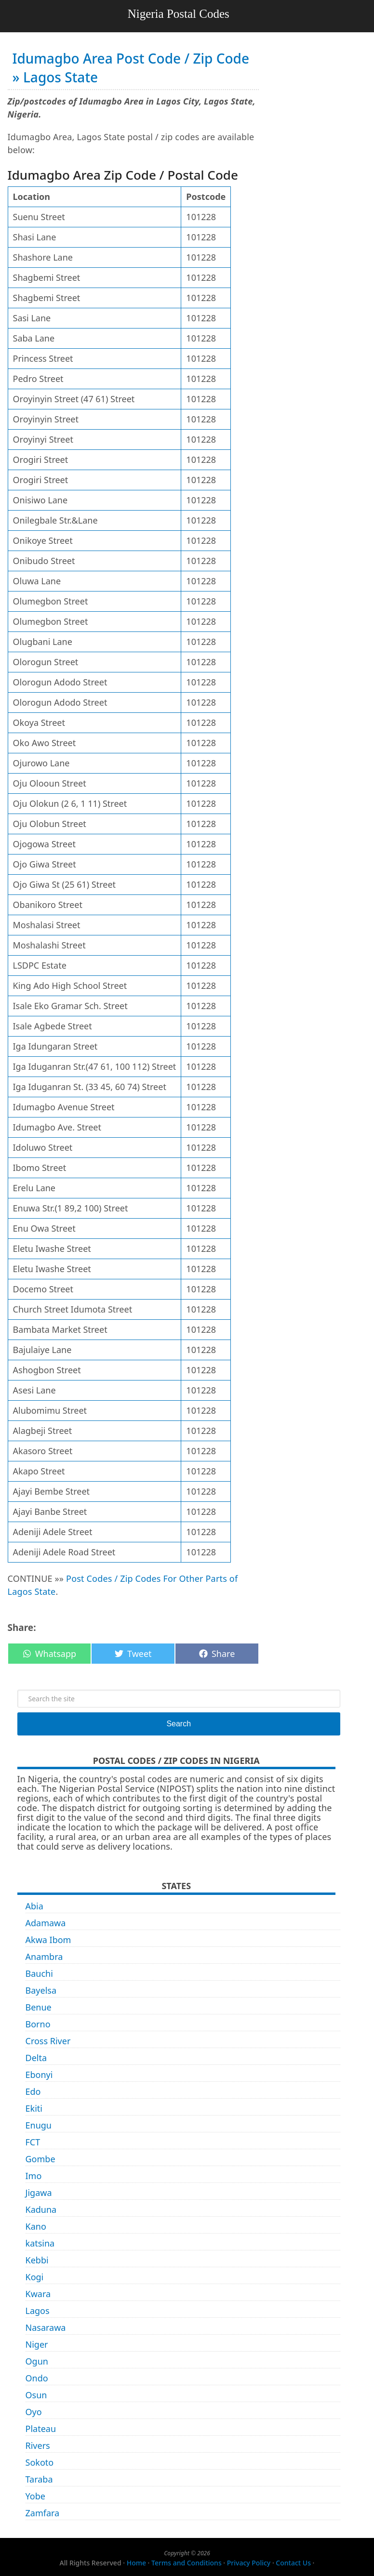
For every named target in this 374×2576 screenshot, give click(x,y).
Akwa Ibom (48, 1939)
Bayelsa (41, 1990)
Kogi (35, 2277)
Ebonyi (39, 2074)
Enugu (39, 2125)
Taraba (39, 2479)
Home (136, 2562)
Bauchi (39, 1973)
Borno (38, 2024)
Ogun (37, 2361)
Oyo (34, 2412)
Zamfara (43, 2513)
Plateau (41, 2428)
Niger (37, 2344)
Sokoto (40, 2462)
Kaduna (41, 2209)
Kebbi (37, 2260)
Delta (36, 2057)
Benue (39, 2007)
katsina (40, 2243)
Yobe (35, 2496)
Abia (34, 1906)
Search (178, 1724)
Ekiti (34, 2108)
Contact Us (293, 2562)
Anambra (44, 1956)
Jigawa (39, 2192)
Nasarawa (46, 2327)
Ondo (37, 2378)
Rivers (38, 2445)
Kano (36, 2226)
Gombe (40, 2159)
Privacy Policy (248, 2562)
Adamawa (46, 1923)
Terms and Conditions (186, 2562)
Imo (34, 2176)
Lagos (38, 2310)
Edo (33, 2091)
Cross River (48, 2041)
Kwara (38, 2294)
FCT (33, 2142)
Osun (36, 2395)
